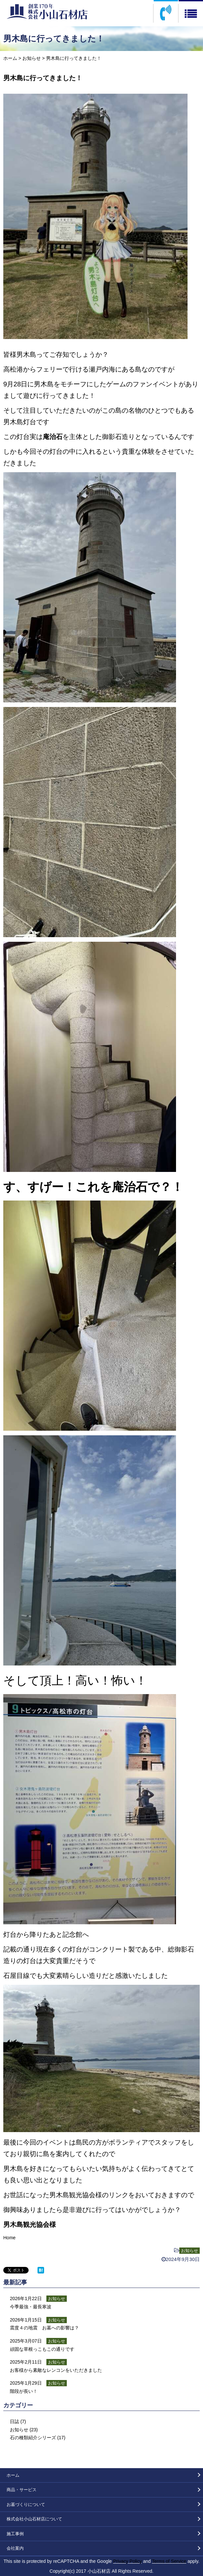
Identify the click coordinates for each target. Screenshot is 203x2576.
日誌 (14, 2421)
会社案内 (15, 2548)
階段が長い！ (24, 2391)
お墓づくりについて (26, 2504)
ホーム (10, 58)
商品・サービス (22, 2489)
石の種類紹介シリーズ (33, 2437)
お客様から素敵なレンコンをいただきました (56, 2370)
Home (9, 2237)
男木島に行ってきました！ (42, 78)
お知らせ (31, 58)
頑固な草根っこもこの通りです (42, 2349)
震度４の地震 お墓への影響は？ (44, 2327)
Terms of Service (169, 2561)
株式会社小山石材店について (34, 2518)
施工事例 (15, 2533)
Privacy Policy (127, 2561)
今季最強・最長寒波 (30, 2306)
